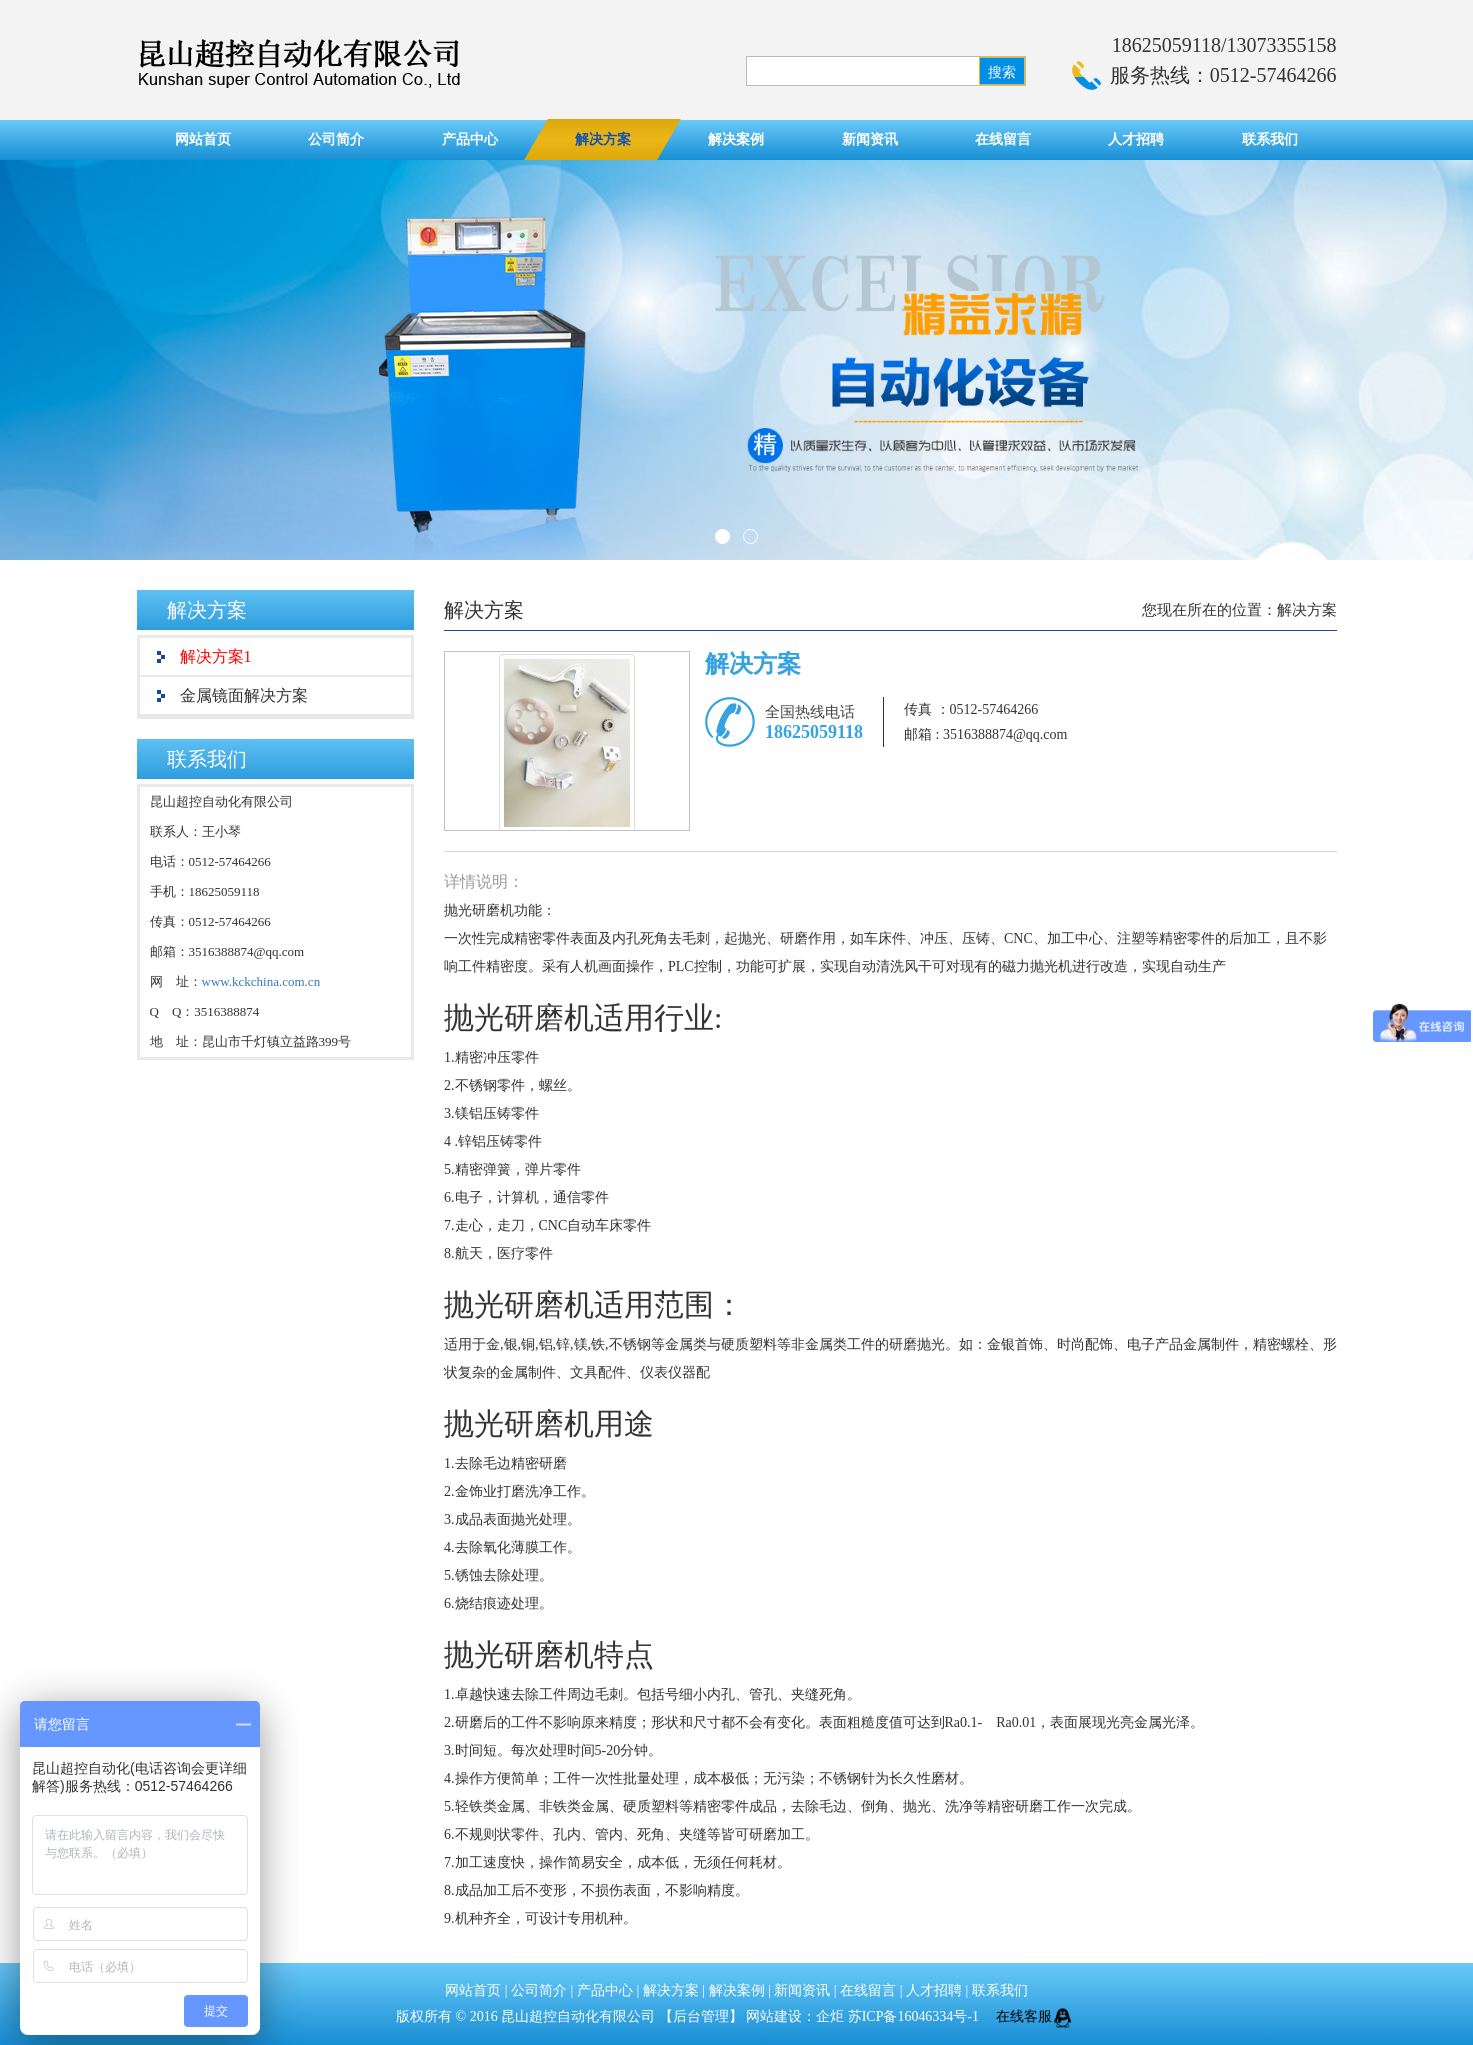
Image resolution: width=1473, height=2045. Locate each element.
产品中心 (470, 139)
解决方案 (603, 139)
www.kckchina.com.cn (261, 981)
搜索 (1002, 72)
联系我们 (1270, 139)
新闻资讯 (870, 139)
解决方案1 (216, 656)
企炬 (830, 2016)
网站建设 (774, 2016)
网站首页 (203, 139)
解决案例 (736, 139)
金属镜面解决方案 (244, 695)
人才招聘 (1136, 139)
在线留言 (1003, 139)
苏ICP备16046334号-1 (915, 2016)
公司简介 (336, 139)
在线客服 (1037, 2016)
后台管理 (701, 2016)
